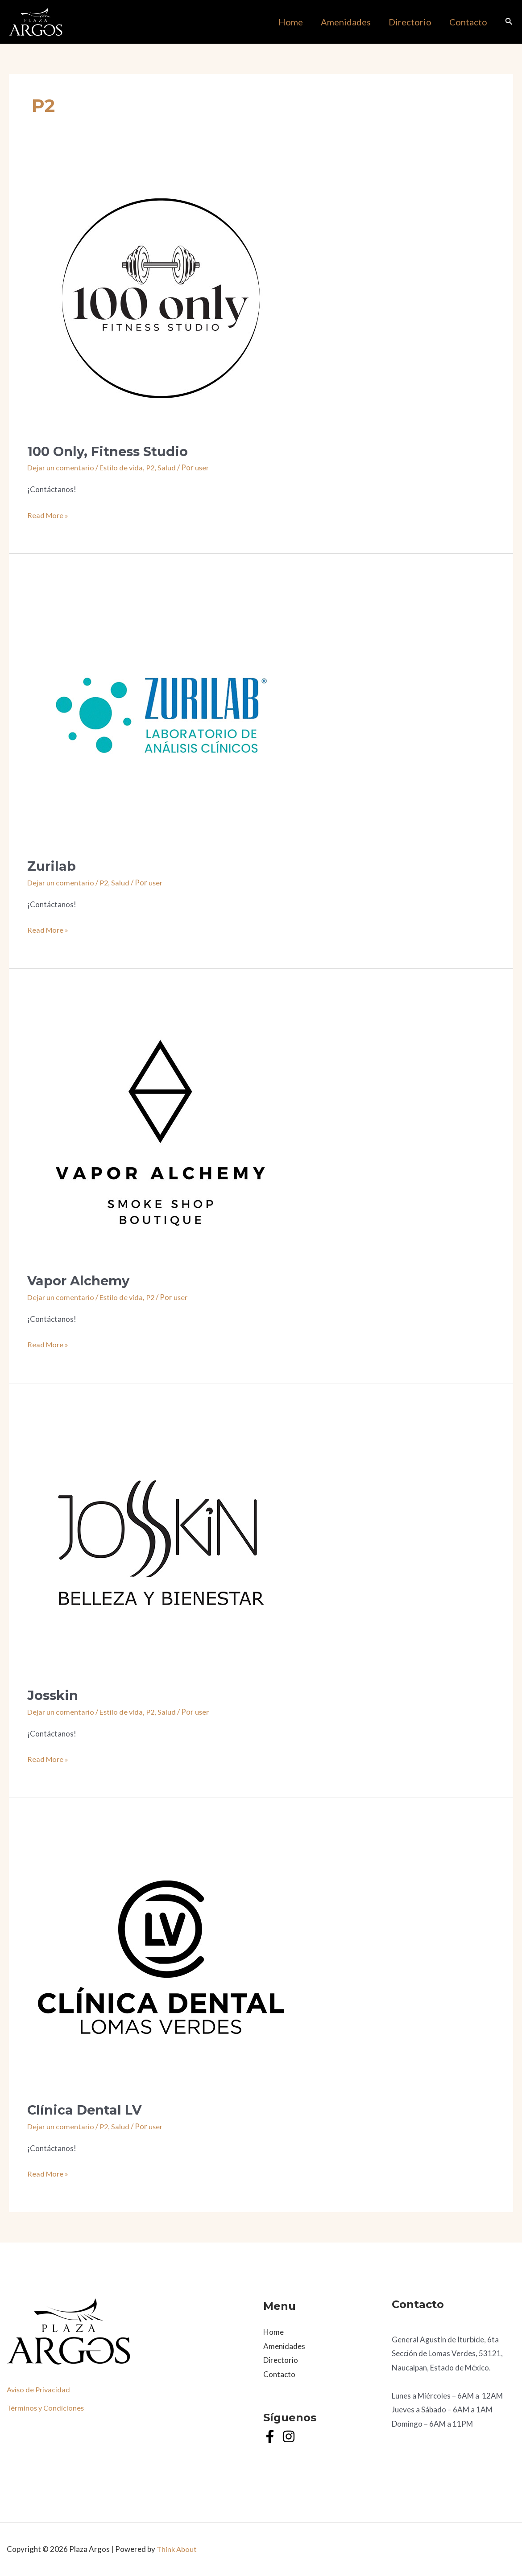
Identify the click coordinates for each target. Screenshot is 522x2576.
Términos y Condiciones (47, 2407)
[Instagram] (288, 2436)
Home (273, 2332)
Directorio (280, 2360)
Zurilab (52, 866)
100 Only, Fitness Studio (110, 451)
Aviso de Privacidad (40, 2389)
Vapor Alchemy (80, 1280)
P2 (152, 467)
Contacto (279, 2374)
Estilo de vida (122, 467)
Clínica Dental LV (86, 2110)
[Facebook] (270, 2436)
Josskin (53, 1695)
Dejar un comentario (61, 467)
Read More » (48, 515)
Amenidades (284, 2346)
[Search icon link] (509, 23)
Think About (177, 2549)
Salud (169, 467)
